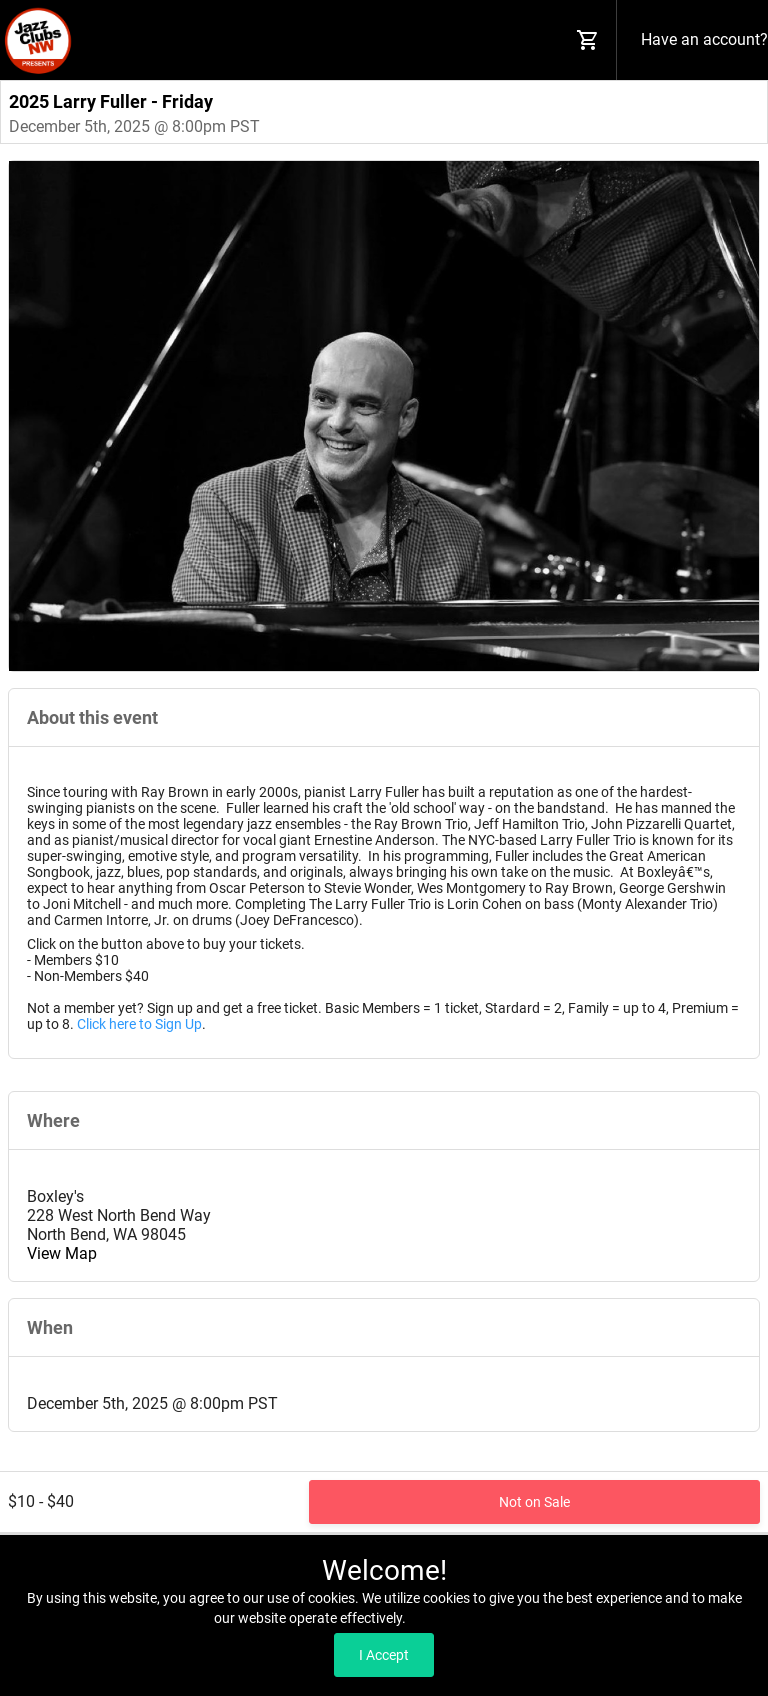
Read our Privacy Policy (481, 1618)
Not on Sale (534, 1502)
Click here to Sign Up (139, 1024)
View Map (62, 1253)
